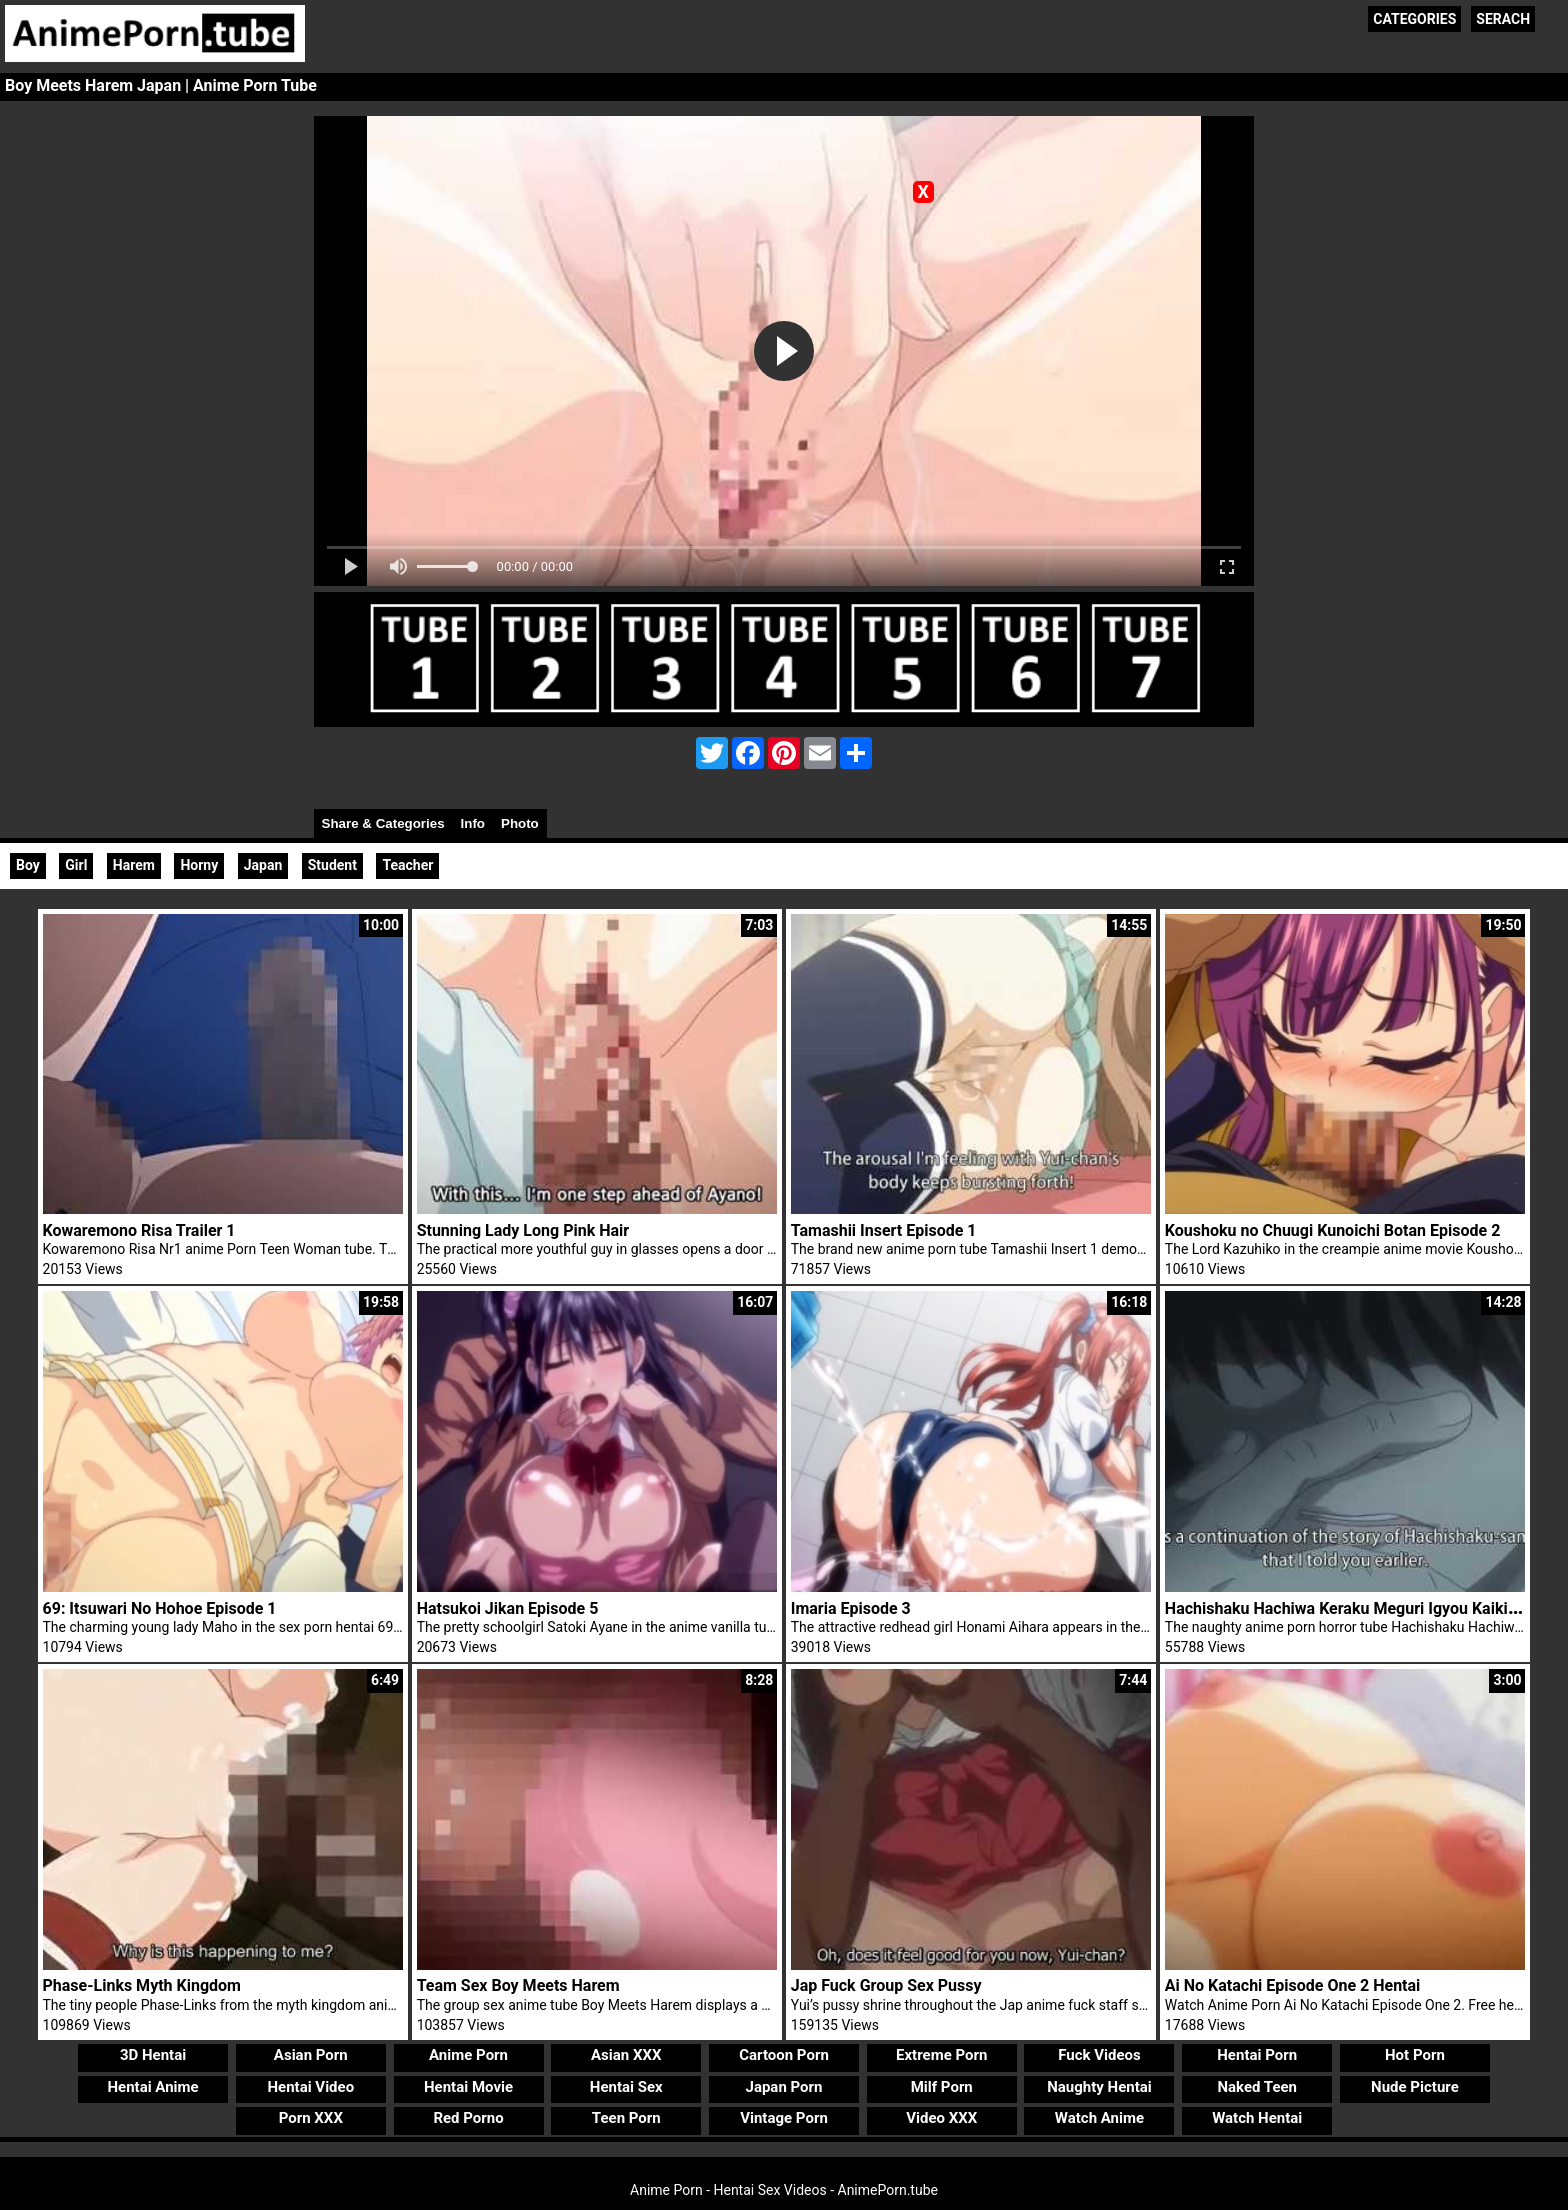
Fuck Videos (1099, 2055)
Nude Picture (1415, 2087)
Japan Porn (784, 2087)
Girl (76, 865)
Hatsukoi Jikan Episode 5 (508, 1608)
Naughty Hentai (1099, 2087)
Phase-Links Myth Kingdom (142, 1985)
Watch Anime (1099, 2118)
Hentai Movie (468, 2087)
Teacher (407, 865)
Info (473, 823)
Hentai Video (310, 2087)
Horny (199, 865)
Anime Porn (468, 2055)
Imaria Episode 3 (851, 1608)
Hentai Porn (1257, 2055)
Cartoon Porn (784, 2055)
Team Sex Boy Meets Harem (518, 1985)
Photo (520, 823)
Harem (134, 865)
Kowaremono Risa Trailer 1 (139, 1230)
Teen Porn (626, 2118)
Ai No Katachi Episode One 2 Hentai (1292, 1985)
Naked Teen (1257, 2087)
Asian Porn (311, 2055)
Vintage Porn (784, 2118)
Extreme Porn (941, 2055)
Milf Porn (942, 2087)
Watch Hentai (1257, 2118)
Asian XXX (626, 2055)
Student (332, 865)
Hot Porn (1415, 2055)
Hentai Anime (152, 2087)
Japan (263, 865)
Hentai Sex (626, 2087)
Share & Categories (383, 823)
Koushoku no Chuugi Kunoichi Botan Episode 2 (1332, 1230)
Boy (28, 865)
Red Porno (468, 2118)
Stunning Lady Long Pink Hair (523, 1230)
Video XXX (941, 2118)
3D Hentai (153, 2055)
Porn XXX (311, 2118)
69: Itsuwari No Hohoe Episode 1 (160, 1608)
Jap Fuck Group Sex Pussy (886, 1985)
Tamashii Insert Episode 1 (884, 1230)
